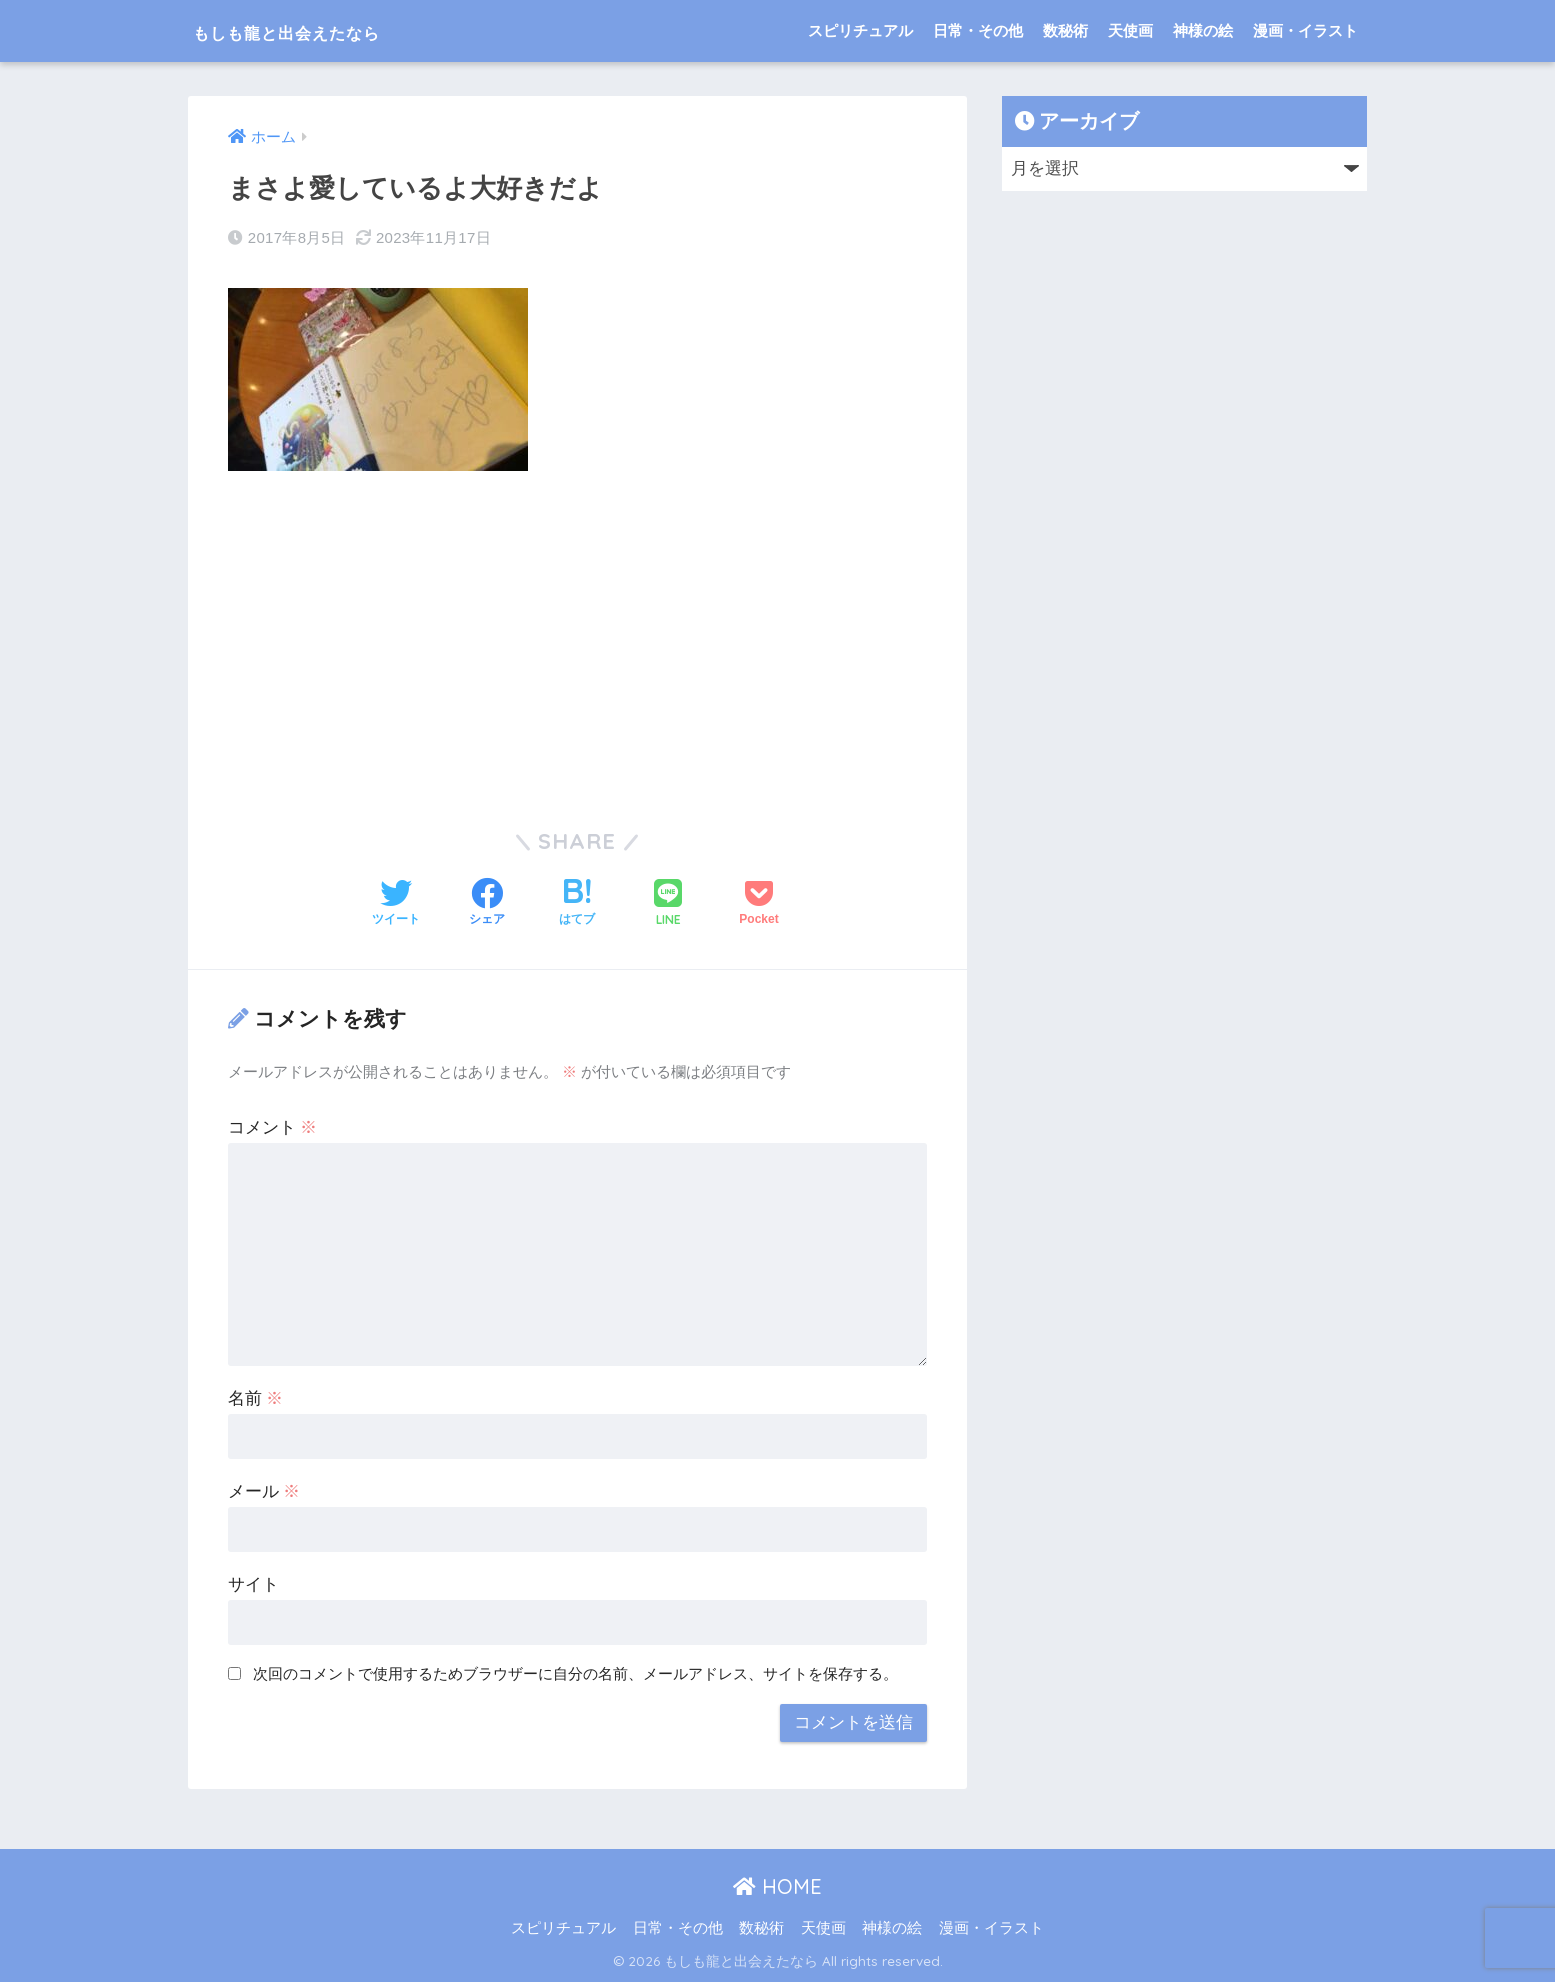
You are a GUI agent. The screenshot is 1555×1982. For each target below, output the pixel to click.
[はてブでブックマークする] (577, 904)
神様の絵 (1203, 30)
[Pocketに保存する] (758, 904)
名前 (256, 1398)
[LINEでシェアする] (668, 903)
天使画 (1130, 30)
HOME (777, 1885)
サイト (253, 1584)
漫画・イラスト (1305, 30)
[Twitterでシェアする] (396, 904)
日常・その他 (978, 30)
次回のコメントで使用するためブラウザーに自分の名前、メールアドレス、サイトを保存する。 (575, 1672)
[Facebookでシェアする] (487, 904)
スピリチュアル (860, 30)
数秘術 (1065, 30)
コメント (273, 1127)
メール (264, 1491)
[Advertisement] (578, 636)
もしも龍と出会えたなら (329, 30)
